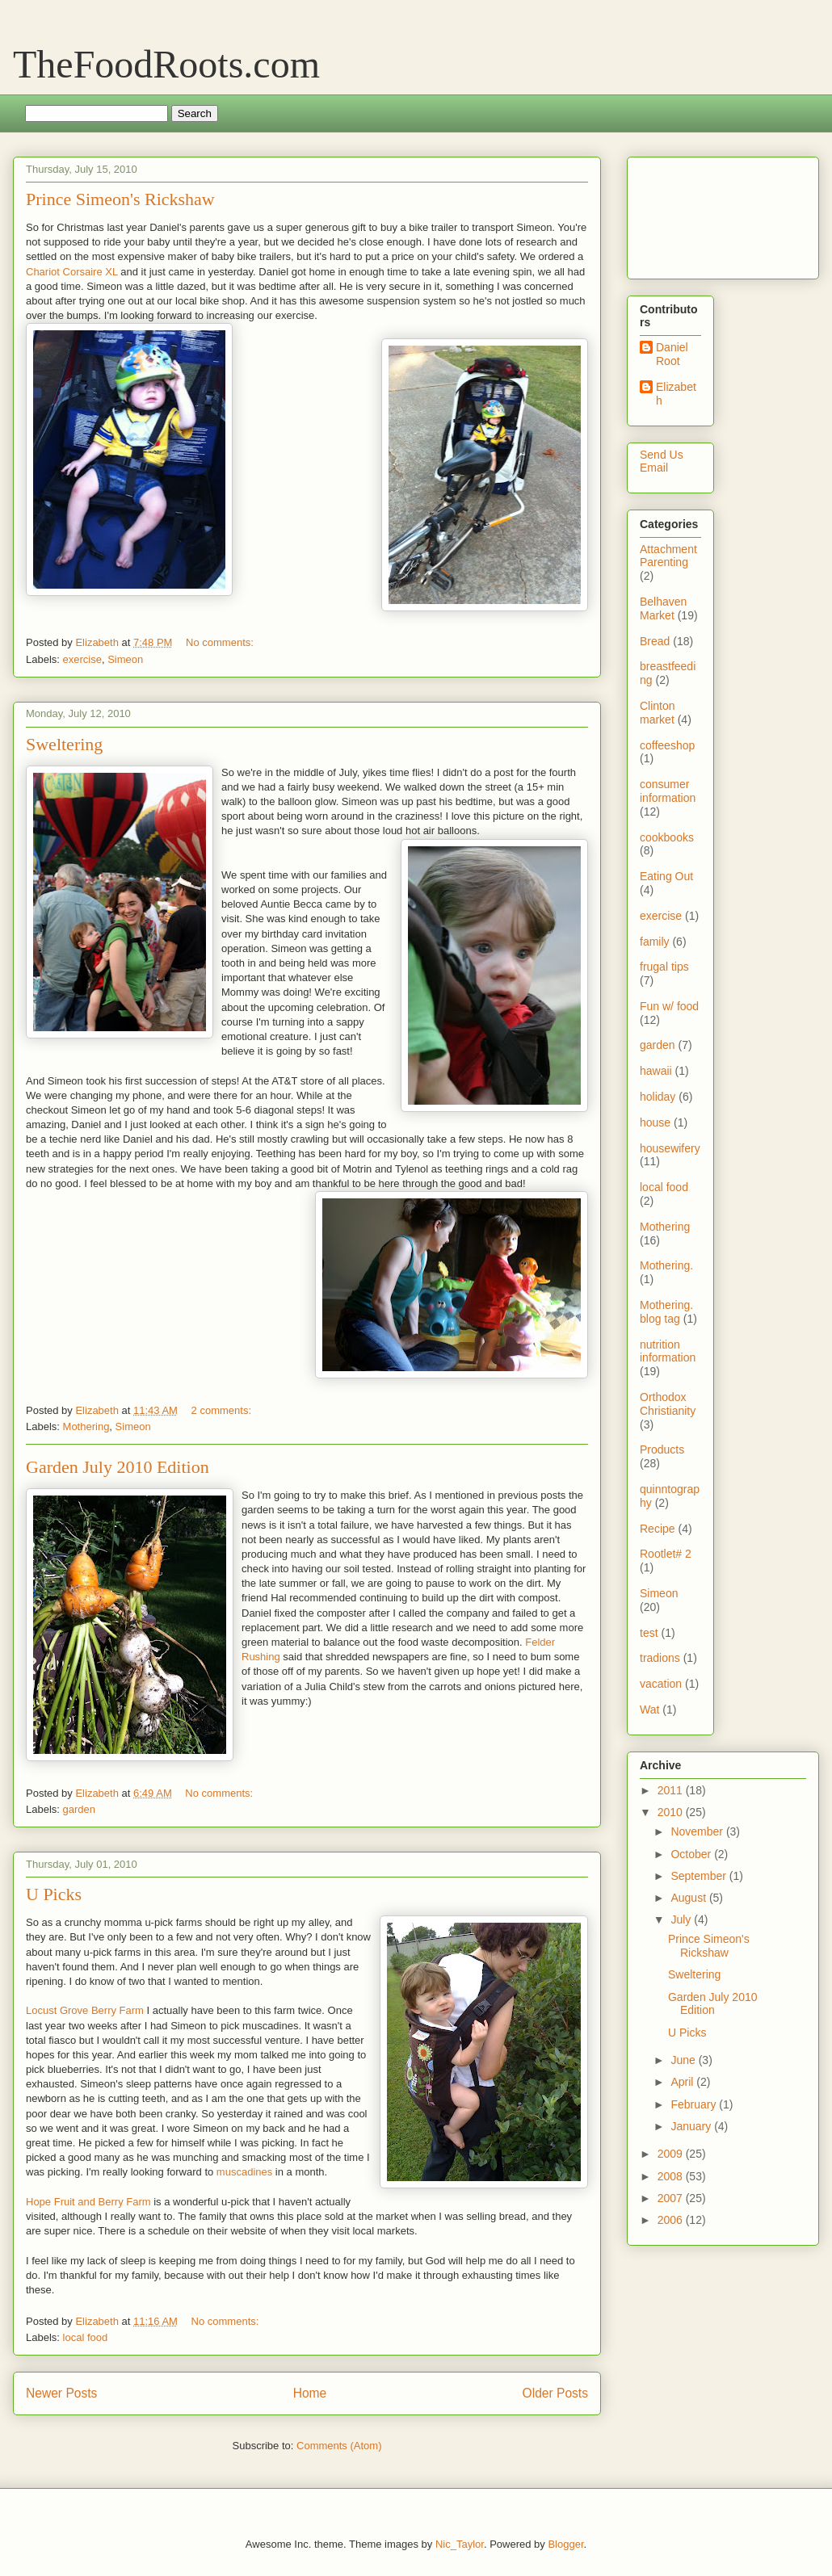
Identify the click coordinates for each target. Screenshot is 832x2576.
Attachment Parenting (668, 556)
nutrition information (667, 1351)
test (649, 1632)
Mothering (86, 1426)
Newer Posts (61, 2393)
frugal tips (664, 966)
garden (79, 1809)
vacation (661, 1683)
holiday (657, 1096)
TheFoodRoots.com (166, 64)
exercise (82, 659)
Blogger (565, 2544)
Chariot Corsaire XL (72, 272)
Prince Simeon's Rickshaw (120, 199)
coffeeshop (667, 745)
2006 (672, 2219)
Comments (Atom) (338, 2446)
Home (310, 2393)
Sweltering (64, 744)
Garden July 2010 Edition (117, 1467)
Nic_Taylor (459, 2544)
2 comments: (222, 1410)
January (692, 2126)
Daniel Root (672, 354)
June (684, 2060)
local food (85, 2337)
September (699, 1875)
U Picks (54, 1894)
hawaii (656, 1070)
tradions (660, 1657)
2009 (672, 2153)
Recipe (657, 1528)
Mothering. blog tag (666, 1311)
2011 (672, 1790)
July (682, 1919)
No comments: (221, 642)
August (689, 1897)
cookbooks (667, 837)
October (692, 1854)
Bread (655, 641)
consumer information (667, 791)
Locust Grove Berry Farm (85, 2010)
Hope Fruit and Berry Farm (89, 2202)
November (697, 1831)
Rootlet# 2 (665, 1553)
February (694, 2104)
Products (662, 1449)
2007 (672, 2198)
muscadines (244, 2172)
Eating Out (666, 876)
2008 (672, 2176)
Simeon (125, 659)
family (655, 941)
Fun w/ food (669, 1006)
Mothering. (666, 1265)
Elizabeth (676, 393)
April (683, 2081)
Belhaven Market (663, 608)
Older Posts (555, 2393)
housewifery (670, 1148)
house (655, 1122)
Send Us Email (661, 461)
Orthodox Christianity (667, 1404)
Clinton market (657, 712)
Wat (649, 1709)
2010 (672, 1812)
